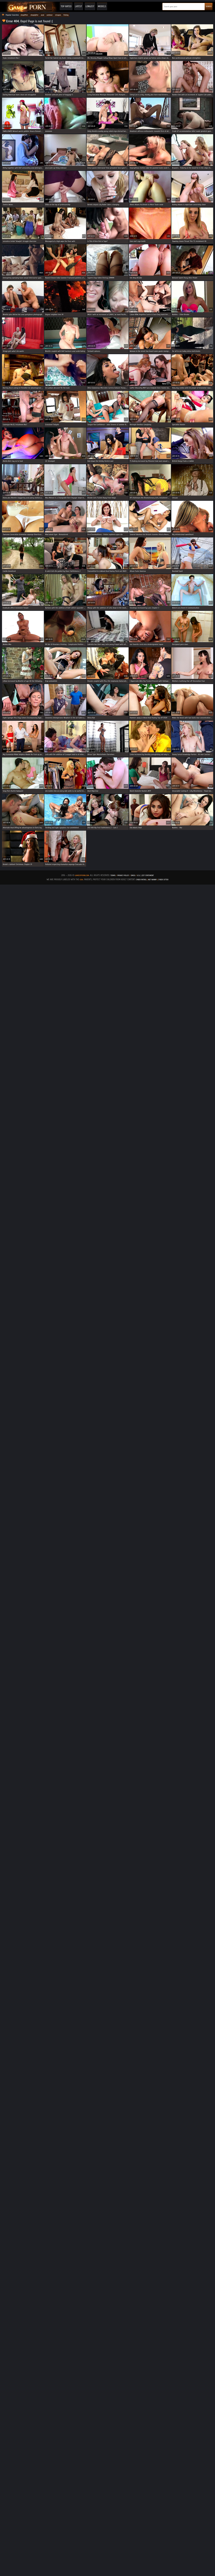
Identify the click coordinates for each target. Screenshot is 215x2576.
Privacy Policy (123, 875)
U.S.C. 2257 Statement (145, 875)
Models (102, 6)
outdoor (50, 15)
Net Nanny (152, 879)
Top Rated (66, 6)
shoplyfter (34, 15)
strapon (58, 15)
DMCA (133, 875)
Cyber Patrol (141, 879)
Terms (113, 875)
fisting (66, 15)
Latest (78, 6)
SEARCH (208, 6)
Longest (90, 6)
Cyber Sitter (163, 879)
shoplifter (24, 15)
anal (42, 15)
